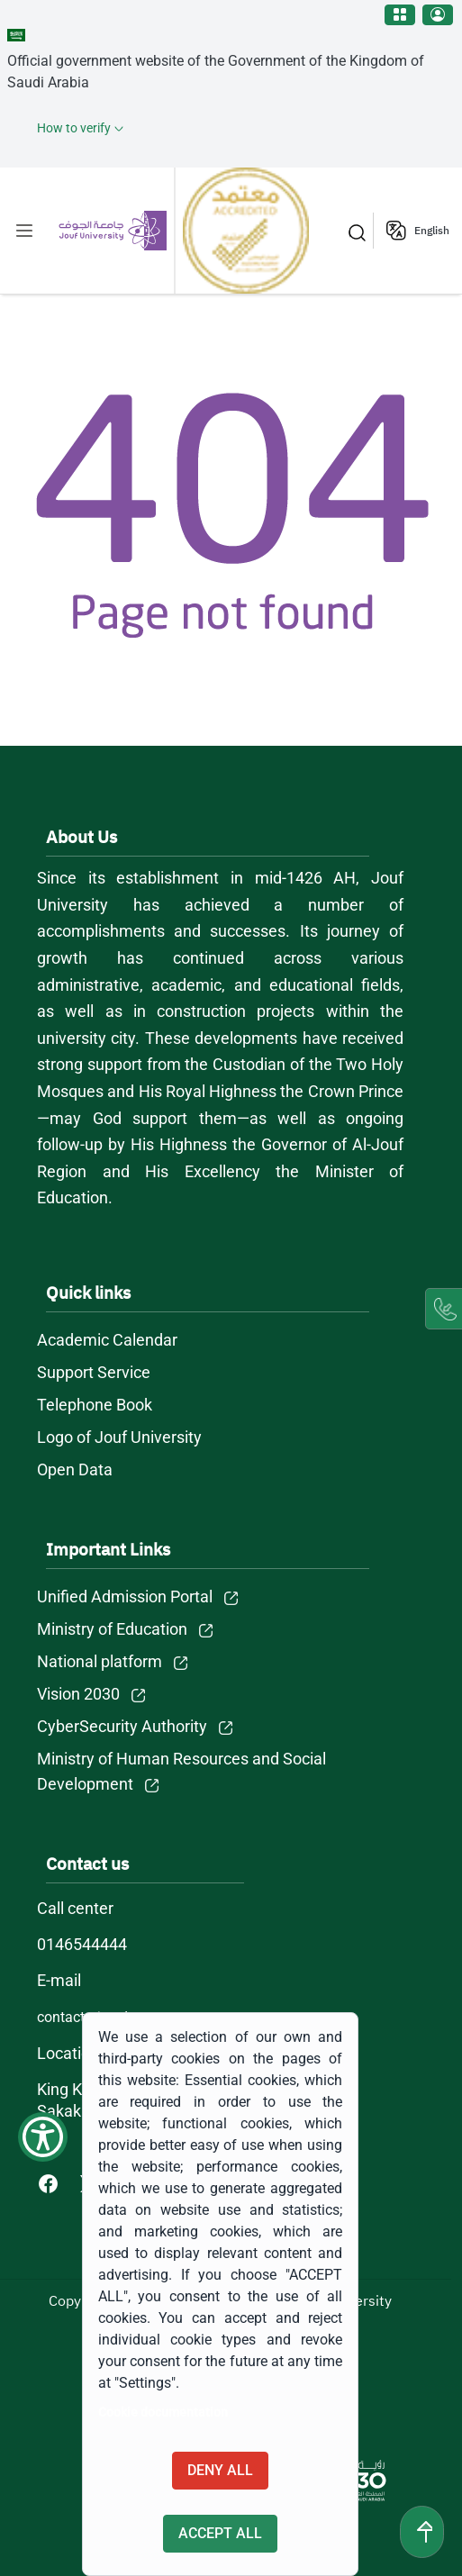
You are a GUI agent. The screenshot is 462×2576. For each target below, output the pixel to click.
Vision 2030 (78, 1693)
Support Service (93, 1372)
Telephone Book (94, 1404)
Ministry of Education (112, 1628)
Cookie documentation (163, 2412)
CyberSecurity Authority (122, 1726)
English (431, 230)
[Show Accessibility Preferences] (43, 2137)
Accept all (220, 2533)
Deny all (220, 2470)
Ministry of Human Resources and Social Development (181, 1771)
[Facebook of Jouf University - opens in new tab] (50, 2182)
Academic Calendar (107, 1339)
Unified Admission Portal (125, 1596)
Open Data (75, 1469)
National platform (99, 1661)
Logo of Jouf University (119, 1437)
